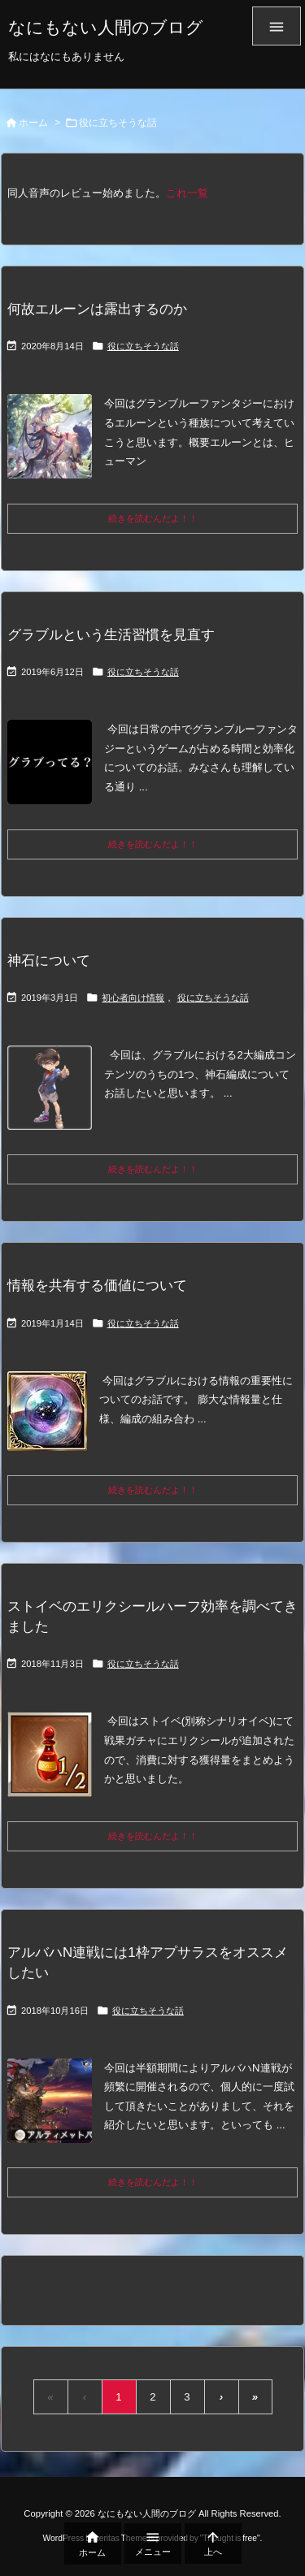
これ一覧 (187, 193)
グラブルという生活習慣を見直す (111, 635)
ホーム (33, 122)
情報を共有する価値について (97, 1285)
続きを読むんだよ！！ (153, 518)
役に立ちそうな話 (143, 346)
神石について (48, 960)
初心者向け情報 (133, 997)
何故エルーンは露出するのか (97, 309)
